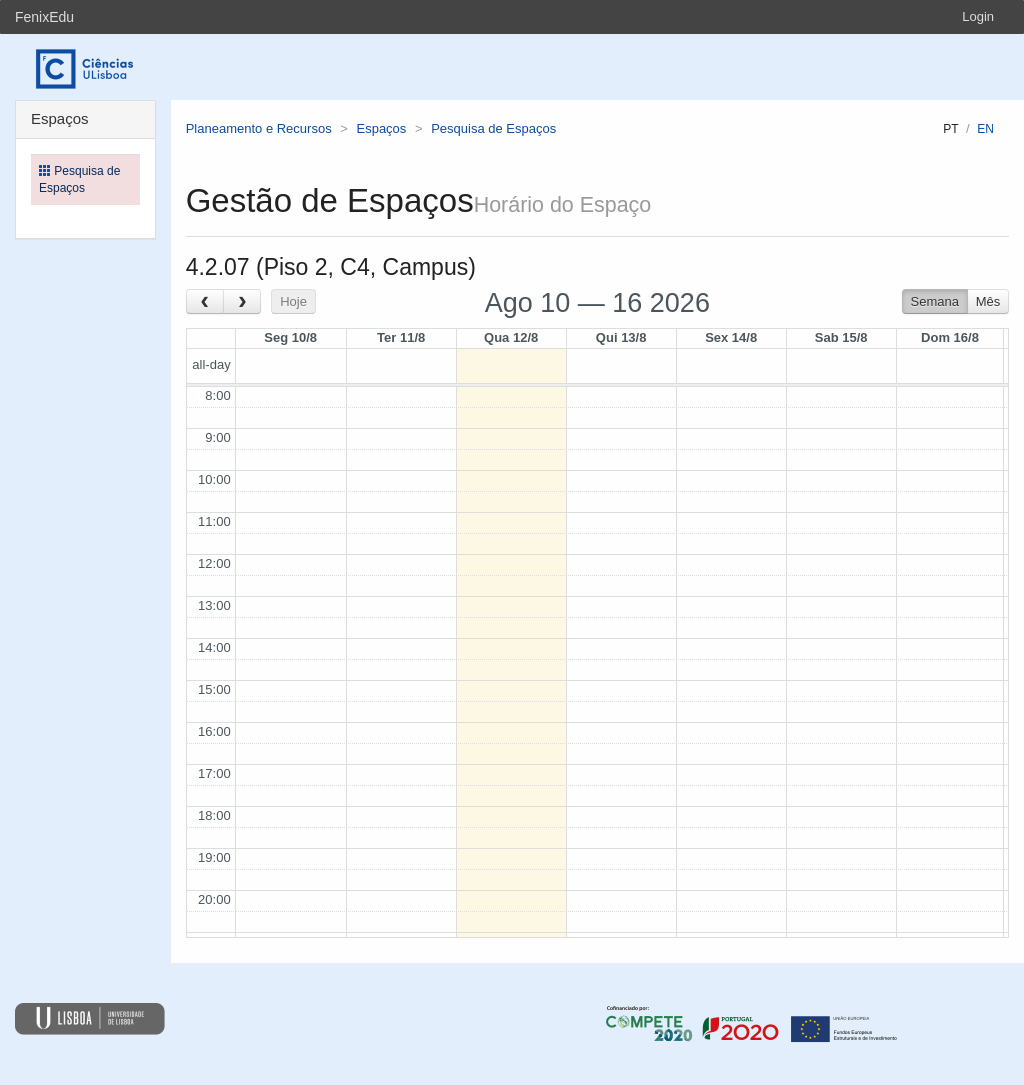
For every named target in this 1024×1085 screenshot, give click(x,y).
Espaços (381, 128)
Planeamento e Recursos (259, 128)
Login (978, 16)
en (985, 129)
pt (950, 129)
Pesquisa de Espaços (493, 128)
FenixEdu (44, 17)
